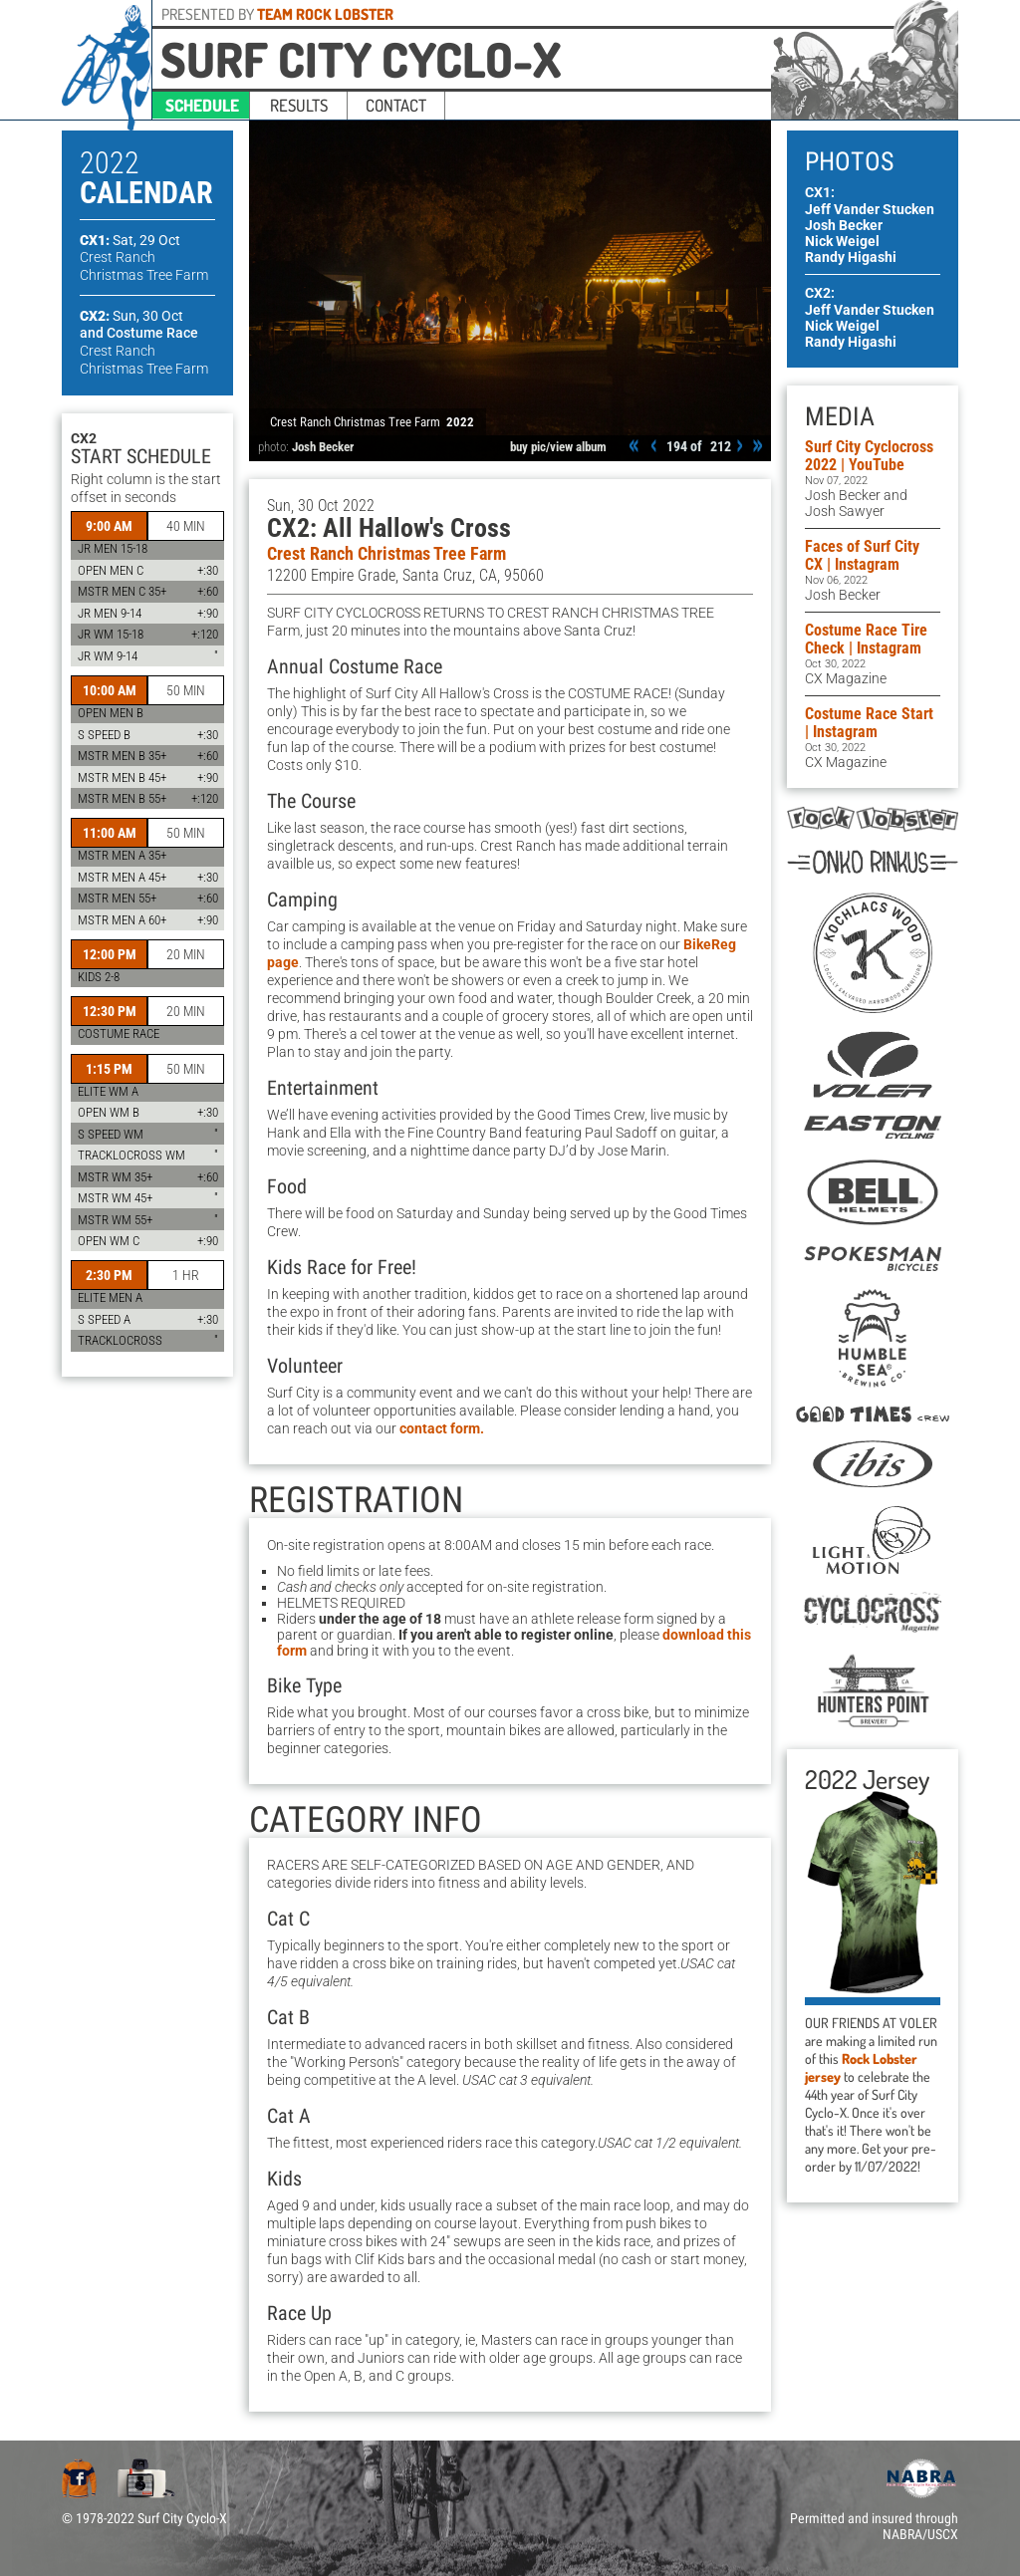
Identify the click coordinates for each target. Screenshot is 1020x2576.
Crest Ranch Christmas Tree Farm (386, 554)
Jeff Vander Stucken (869, 209)
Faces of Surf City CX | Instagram (862, 555)
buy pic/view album (558, 446)
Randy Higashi (850, 257)
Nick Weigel (842, 241)
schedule (202, 105)
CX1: (130, 240)
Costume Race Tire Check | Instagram (866, 639)
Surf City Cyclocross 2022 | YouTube (869, 455)
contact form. (441, 1428)
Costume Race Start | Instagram (869, 722)
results (299, 105)
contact (396, 105)
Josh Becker (323, 446)
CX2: (131, 316)
